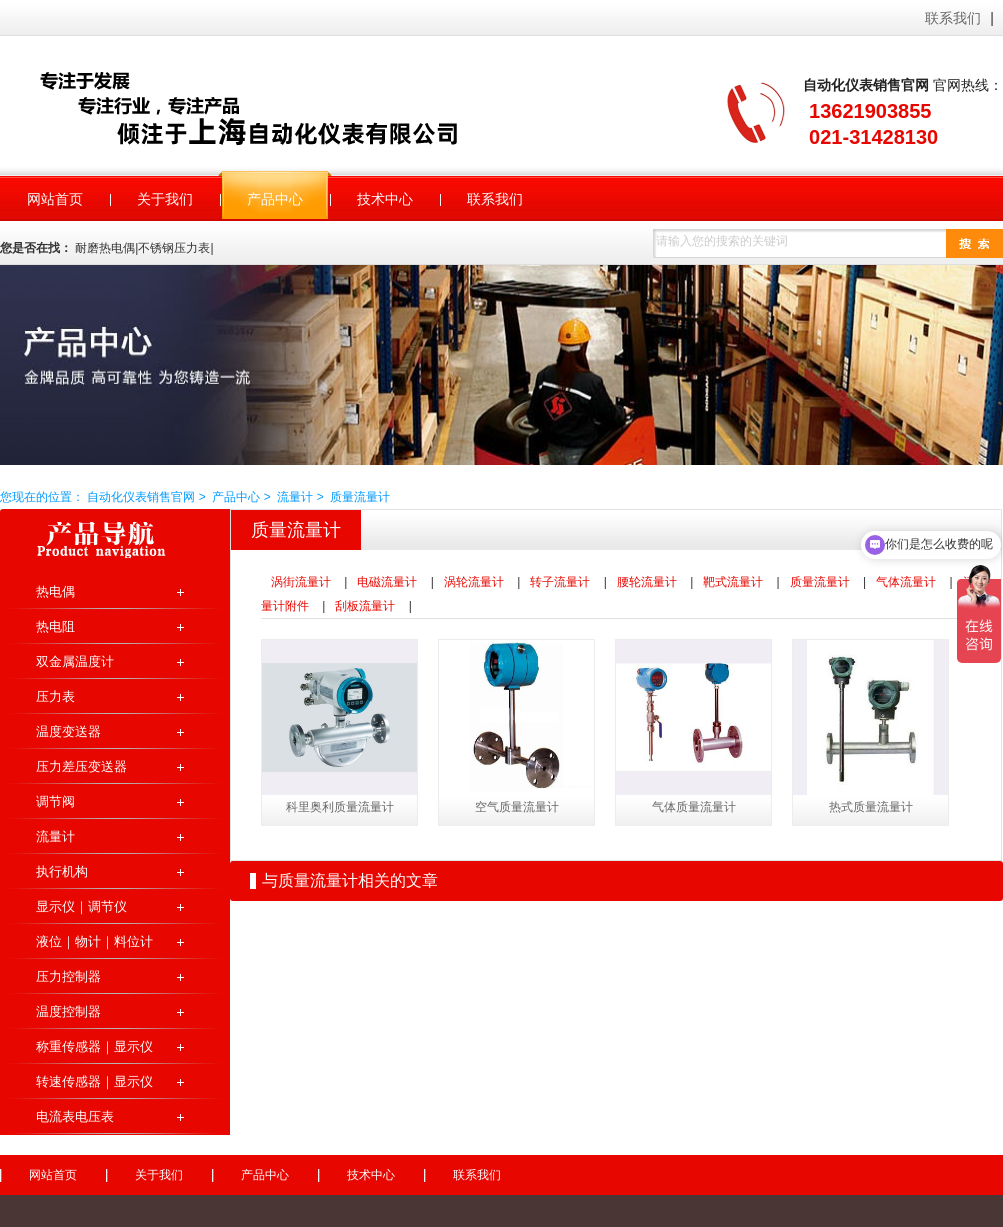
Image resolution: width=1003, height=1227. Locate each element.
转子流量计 (560, 582)
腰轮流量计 (647, 582)
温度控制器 (68, 1011)
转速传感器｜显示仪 (94, 1081)
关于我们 (159, 1175)
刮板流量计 (365, 606)
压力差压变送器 (81, 766)
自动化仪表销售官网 (275, 107)
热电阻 (55, 626)
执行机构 (62, 871)
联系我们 (953, 18)
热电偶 (55, 591)
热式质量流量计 (871, 807)
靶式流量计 (733, 582)
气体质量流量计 (694, 807)
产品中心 (236, 497)
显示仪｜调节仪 (81, 906)
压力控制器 (68, 976)
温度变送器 (68, 731)
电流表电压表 (75, 1116)
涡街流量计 (301, 582)
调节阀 (55, 801)
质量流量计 (360, 497)
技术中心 (371, 1175)
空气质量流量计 (517, 807)
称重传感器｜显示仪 (94, 1046)
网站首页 (53, 1175)
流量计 (295, 497)
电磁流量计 (387, 582)
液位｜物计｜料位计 (94, 941)
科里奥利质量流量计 (340, 807)
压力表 (55, 696)
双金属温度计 (75, 661)
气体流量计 (906, 582)
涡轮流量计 (474, 582)
